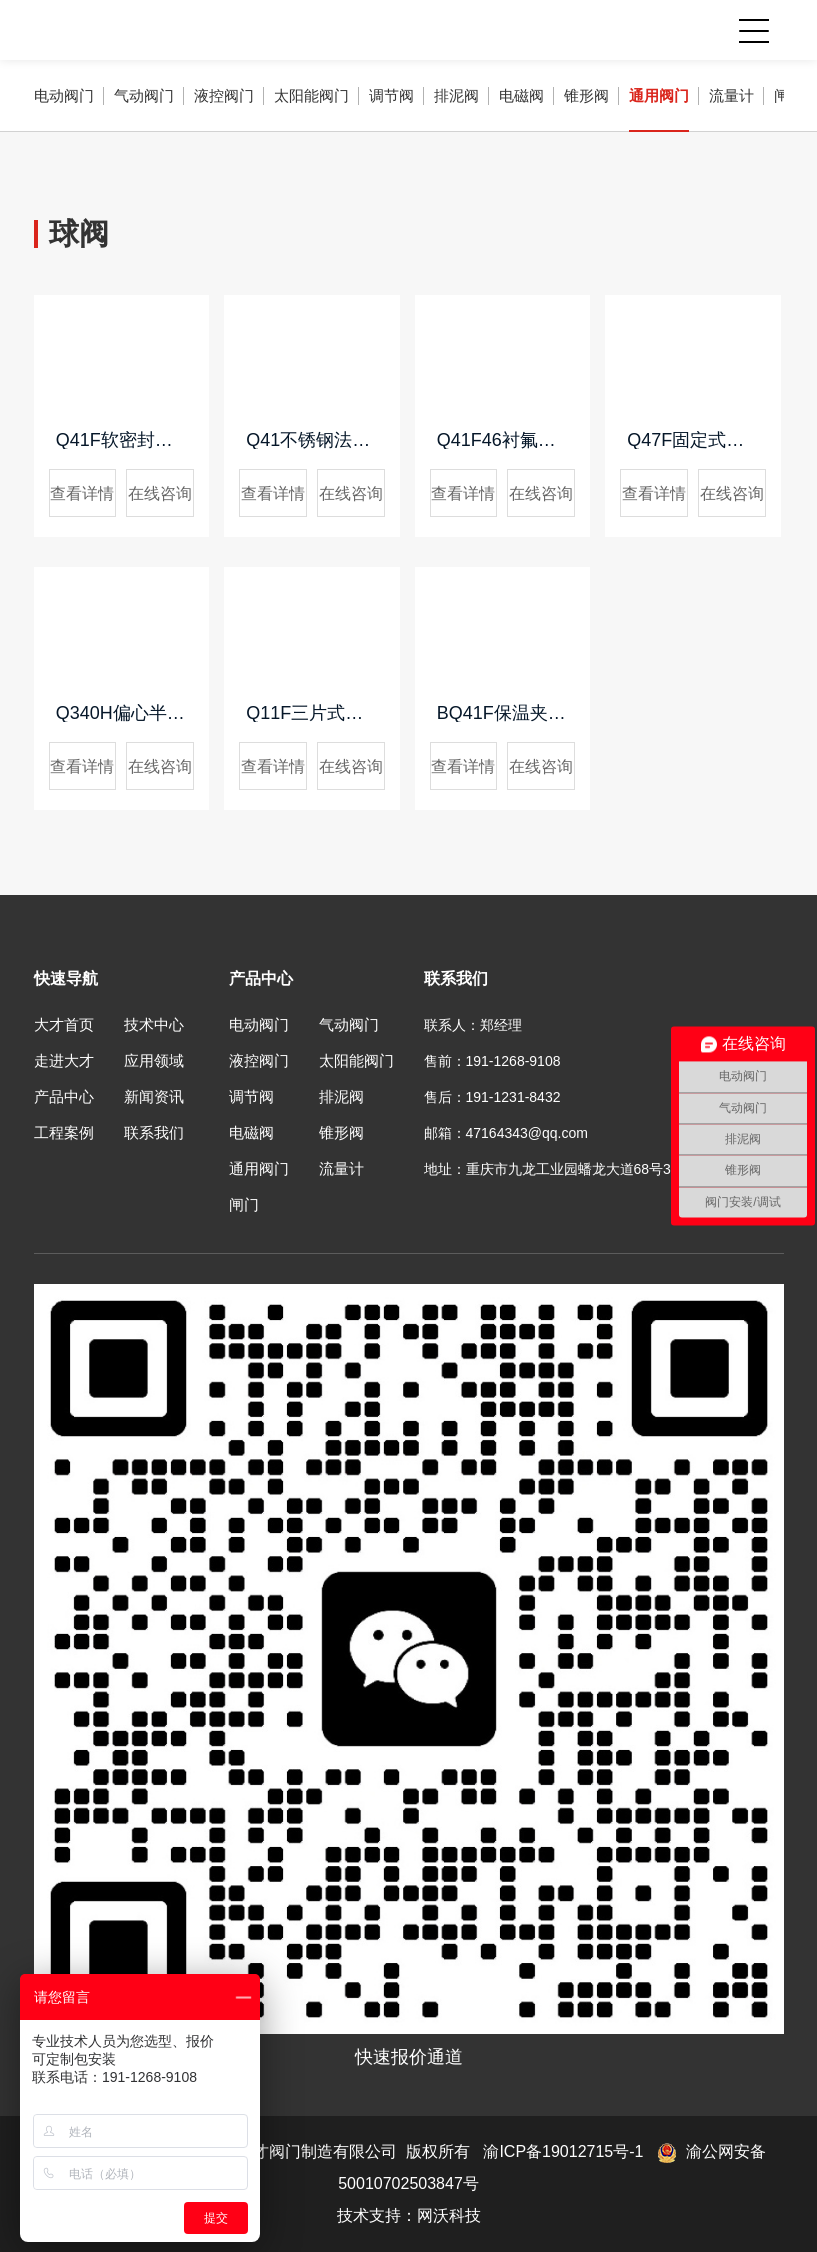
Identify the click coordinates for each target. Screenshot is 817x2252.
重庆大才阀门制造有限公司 (165, 30)
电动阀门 (64, 95)
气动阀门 (144, 95)
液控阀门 (224, 95)
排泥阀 (456, 95)
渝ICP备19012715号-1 (563, 2151)
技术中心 (154, 1024)
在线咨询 (160, 493)
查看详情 (82, 493)
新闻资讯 (154, 1096)
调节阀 (391, 95)
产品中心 (64, 1096)
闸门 (244, 1204)
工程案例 (64, 1132)
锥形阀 (586, 95)
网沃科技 (449, 2215)
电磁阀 (521, 95)
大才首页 (64, 1024)
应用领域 (154, 1060)
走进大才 (64, 1060)
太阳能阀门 (311, 95)
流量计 (731, 95)
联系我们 (154, 1132)
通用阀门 (659, 95)
